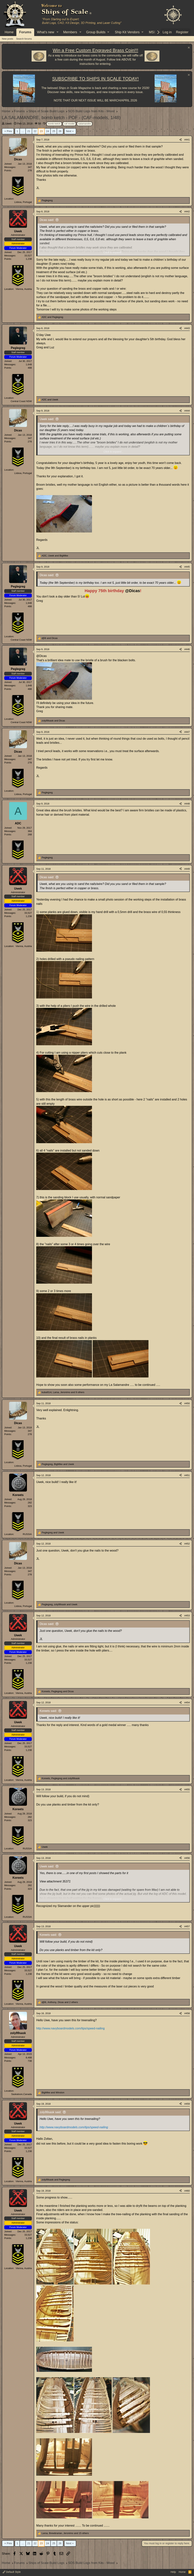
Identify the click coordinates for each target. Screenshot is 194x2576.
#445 (187, 566)
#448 (187, 803)
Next (68, 131)
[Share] (180, 139)
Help (173, 2571)
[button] (57, 32)
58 (39, 123)
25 (53, 131)
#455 (187, 1789)
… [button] (22, 131)
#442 (187, 211)
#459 (187, 2103)
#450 (187, 1403)
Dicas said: (47, 219)
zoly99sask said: (50, 2112)
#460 (187, 2190)
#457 (187, 1926)
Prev (9, 131)
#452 (187, 1543)
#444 (187, 410)
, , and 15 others (65, 2533)
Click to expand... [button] (113, 252)
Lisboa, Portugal (23, 202)
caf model (69, 123)
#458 (187, 2013)
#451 (187, 1475)
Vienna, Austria (24, 289)
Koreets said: (48, 1710)
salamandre (84, 123)
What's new (45, 32)
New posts (7, 38)
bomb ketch (54, 123)
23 (41, 131)
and (52, 317)
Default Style (12, 2571)
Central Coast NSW (21, 401)
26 (60, 131)
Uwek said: (47, 419)
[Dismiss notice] (188, 48)
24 (47, 131)
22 (35, 131)
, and (55, 555)
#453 (187, 1615)
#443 (187, 328)
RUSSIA (27, 1534)
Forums (25, 32)
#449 (187, 868)
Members (70, 32)
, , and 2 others (60, 2002)
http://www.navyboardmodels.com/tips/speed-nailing (70, 2028)
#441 (187, 139)
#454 (187, 1702)
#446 (187, 649)
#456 (187, 1858)
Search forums (24, 38)
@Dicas (132, 590)
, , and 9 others (63, 1392)
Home (9, 32)
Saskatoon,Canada (21, 2094)
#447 (187, 732)
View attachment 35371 (55, 1881)
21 (28, 131)
